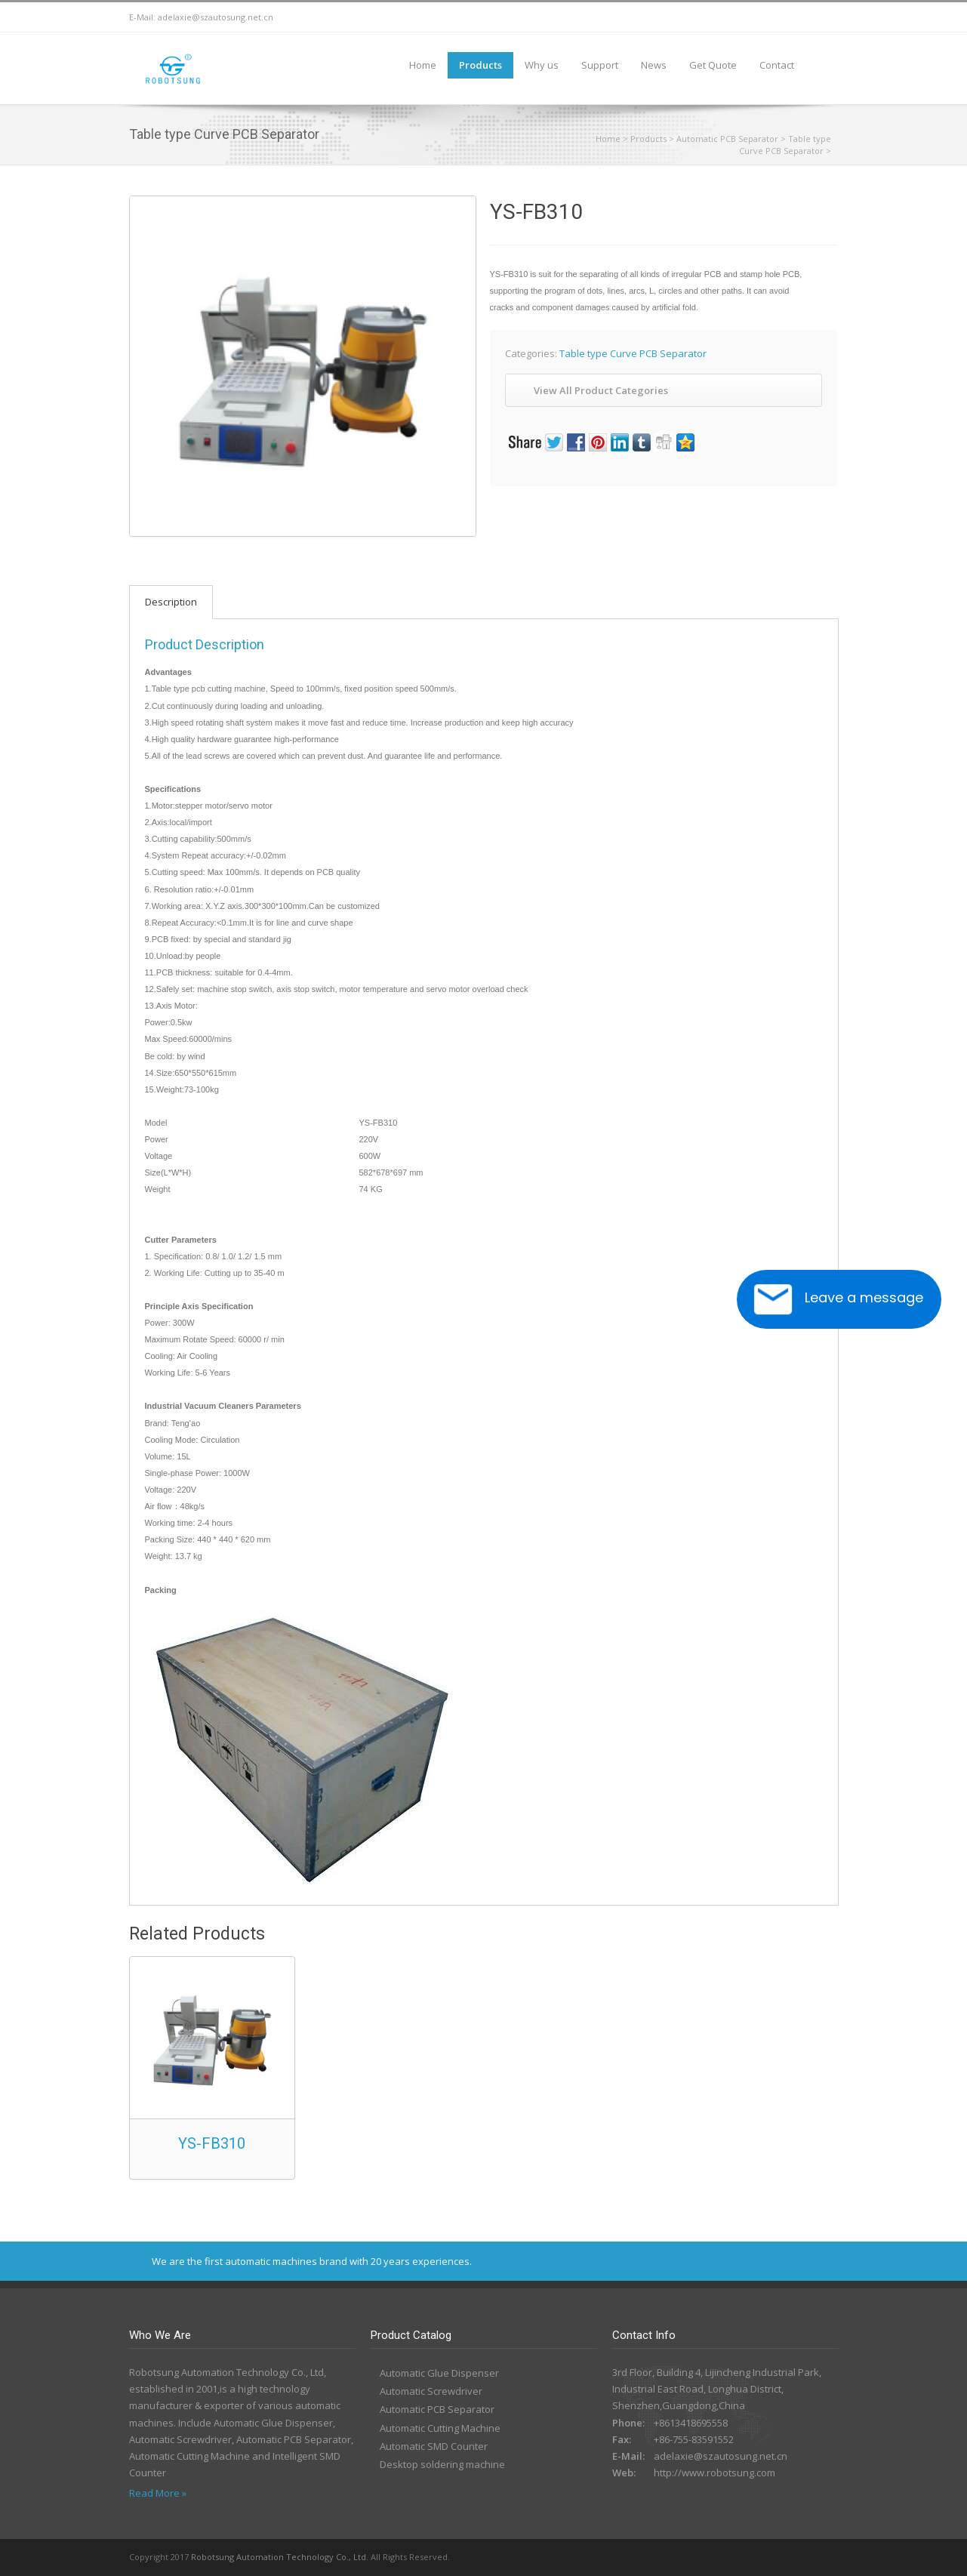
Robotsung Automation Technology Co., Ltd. (279, 2556)
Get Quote (713, 65)
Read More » (157, 2493)
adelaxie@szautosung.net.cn (215, 17)
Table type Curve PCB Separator (785, 144)
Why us (542, 65)
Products (480, 65)
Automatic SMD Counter (434, 2446)
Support (599, 65)
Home (422, 65)
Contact (776, 65)
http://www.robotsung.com (714, 2472)
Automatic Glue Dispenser (439, 2373)
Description (171, 602)
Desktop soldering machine (442, 2464)
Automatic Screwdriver (431, 2391)
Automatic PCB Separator (727, 138)
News (654, 65)
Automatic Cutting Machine (440, 2428)
